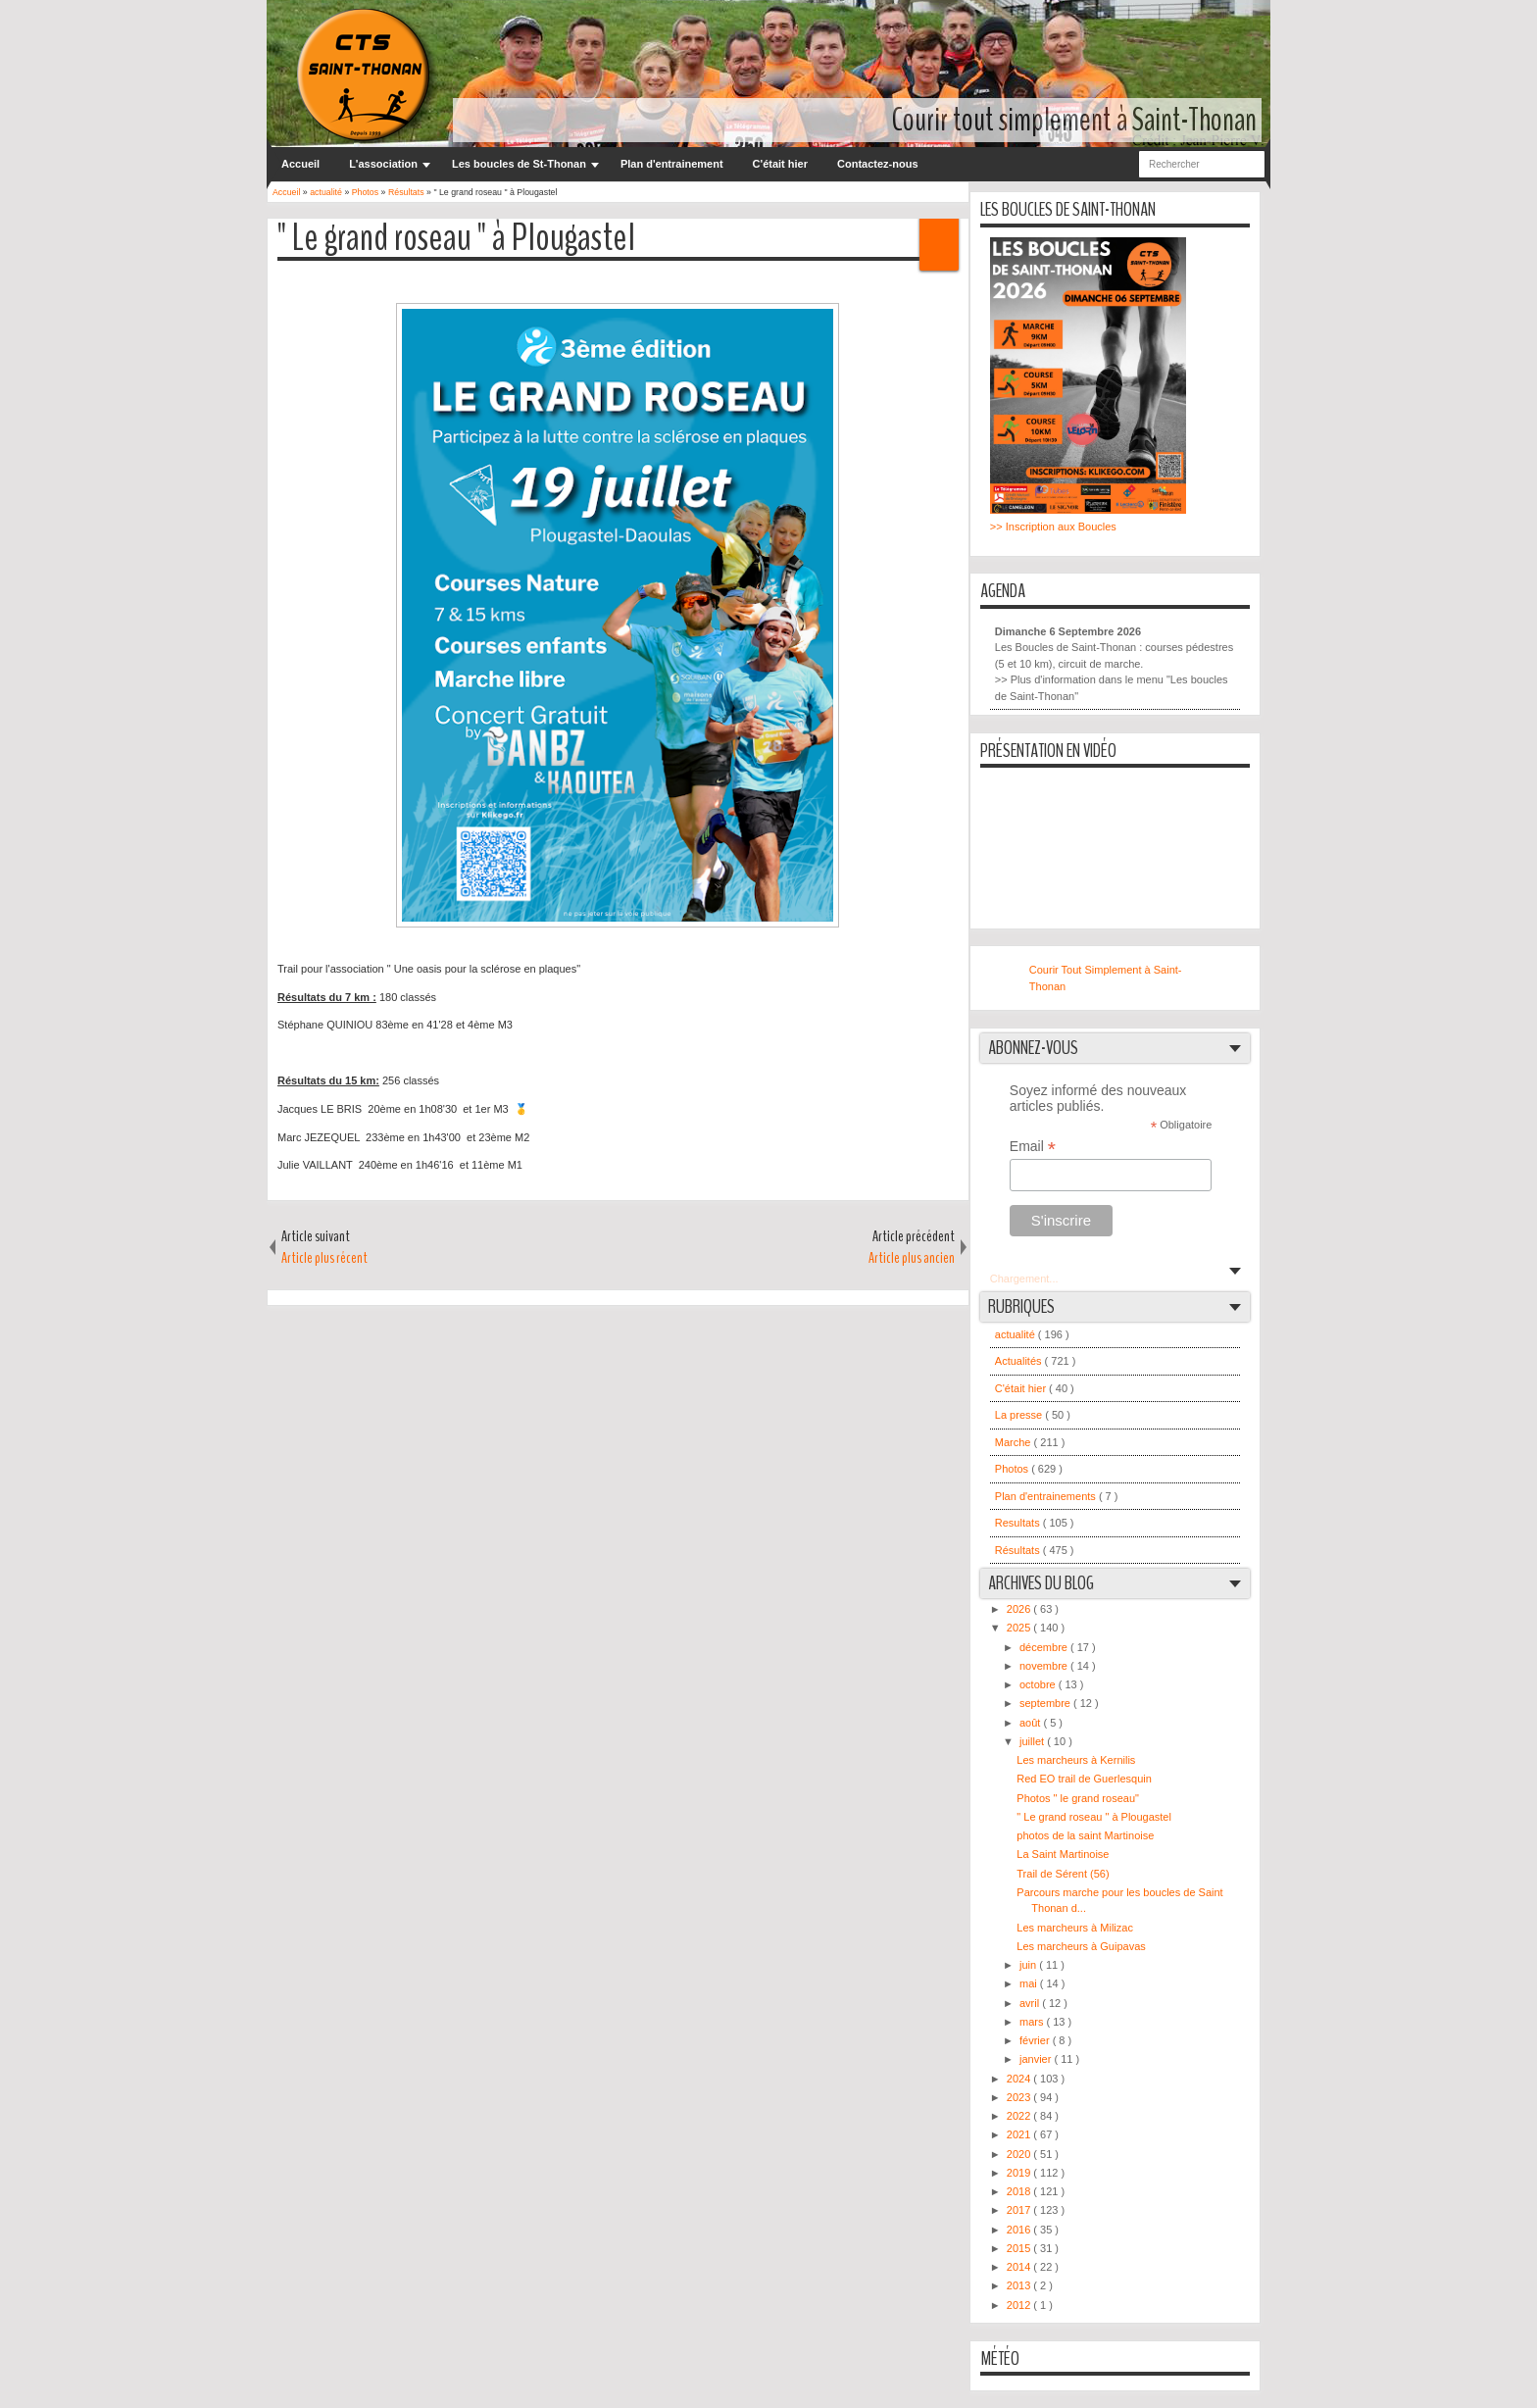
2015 (1020, 2248)
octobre (1039, 1684)
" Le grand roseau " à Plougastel (456, 239)
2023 (1020, 2097)
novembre (1044, 1666)
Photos (1013, 1469)
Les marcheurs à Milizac (1074, 1927)
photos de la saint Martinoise (1085, 1835)
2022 (1020, 2116)
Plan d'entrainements (1047, 1496)
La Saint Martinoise (1062, 1854)
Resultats (1019, 1523)
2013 (1020, 2285)
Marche (1014, 1442)
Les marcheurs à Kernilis (1075, 1760)
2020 (1020, 2154)
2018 (1020, 2191)
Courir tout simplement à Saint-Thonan (1074, 120)
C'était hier (780, 164)
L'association (383, 164)
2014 (1020, 2267)
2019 (1020, 2173)
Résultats (1019, 1550)
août (1031, 1723)
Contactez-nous (877, 164)
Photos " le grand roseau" (1077, 1798)
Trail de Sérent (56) (1062, 1874)
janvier (1036, 2059)
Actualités (1020, 1361)
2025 (1020, 1627)
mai (1029, 1983)
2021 (1020, 2134)
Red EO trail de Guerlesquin (1084, 1778)
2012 (1020, 2305)
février (1036, 2040)
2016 (1020, 2229)
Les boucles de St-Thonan (519, 164)
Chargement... (1024, 1278)
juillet (1033, 1741)
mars (1033, 2022)
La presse (1020, 1415)
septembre (1046, 1703)
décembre (1044, 1647)
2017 (1020, 2210)
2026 (1020, 1609)
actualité (1016, 1334)
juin (1029, 1965)
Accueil (300, 164)
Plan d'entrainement (671, 164)
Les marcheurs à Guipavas (1080, 1946)
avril (1030, 2003)
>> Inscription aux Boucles (1053, 526)
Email (1033, 1146)
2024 (1020, 2078)
